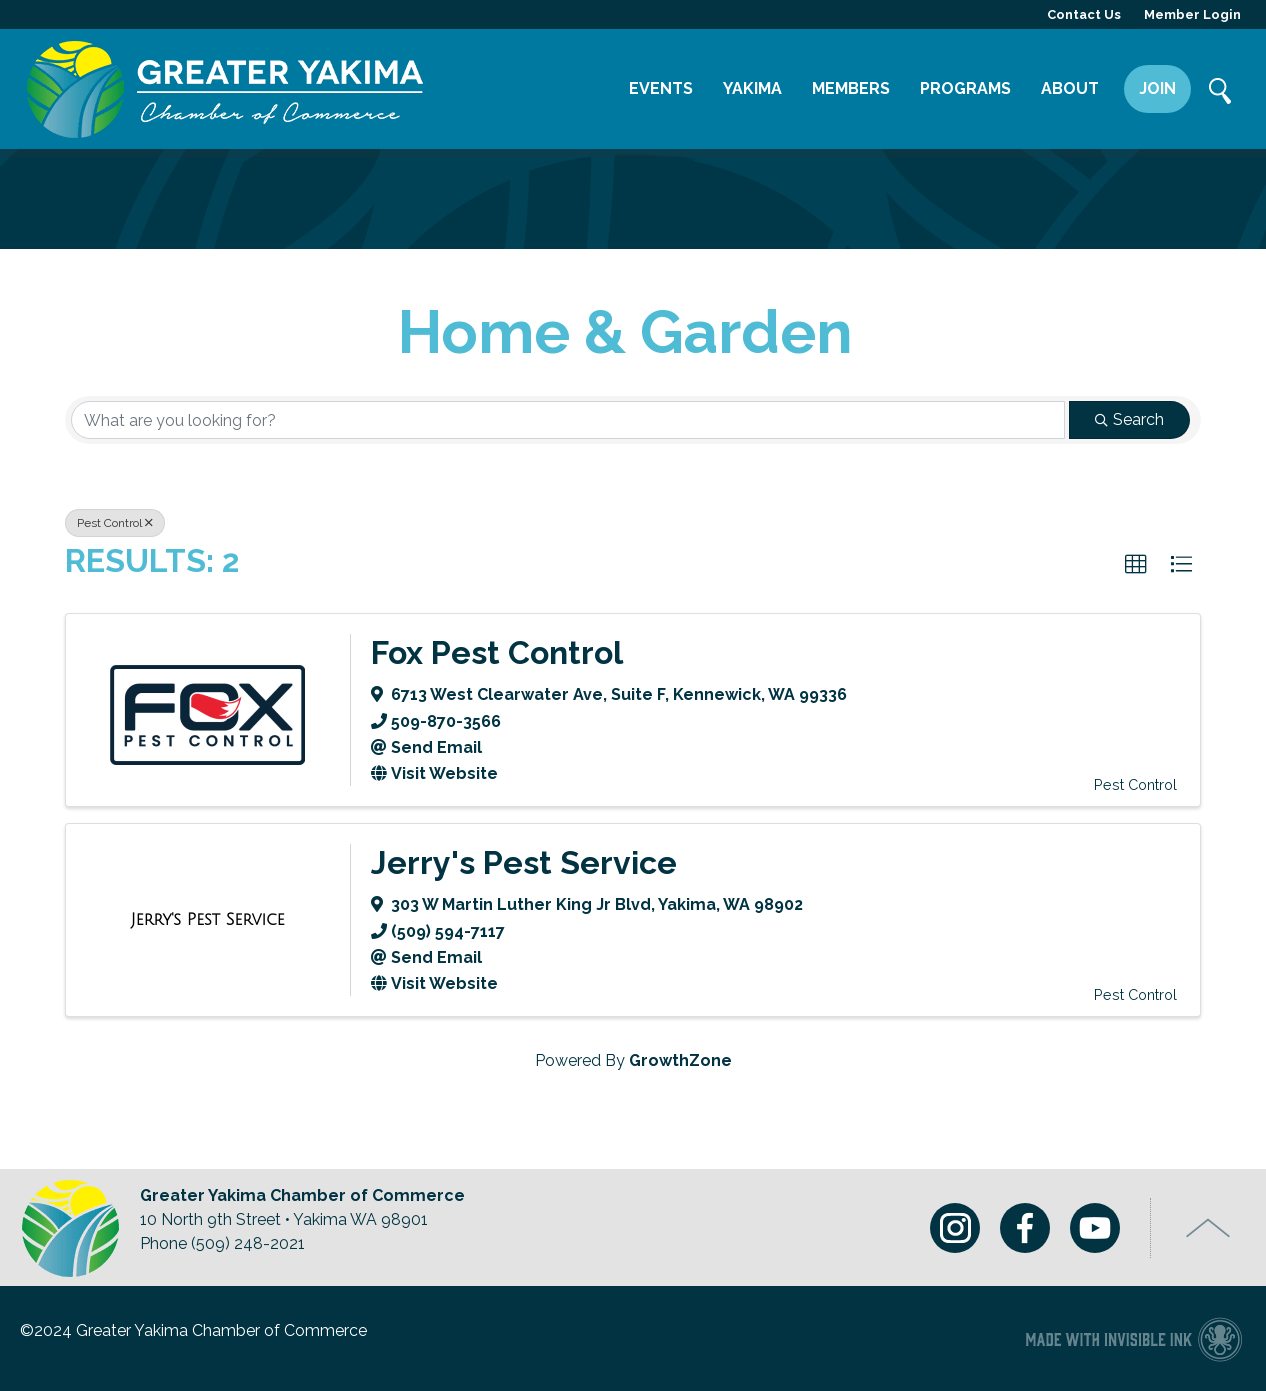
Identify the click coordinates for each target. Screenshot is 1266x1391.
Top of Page (1208, 1228)
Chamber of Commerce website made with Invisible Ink (1133, 1338)
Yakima (752, 88)
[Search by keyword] (568, 420)
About (1070, 88)
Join (1157, 88)
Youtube (1095, 1228)
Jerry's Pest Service (524, 862)
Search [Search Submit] (1129, 419)
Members (851, 88)
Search (1221, 93)
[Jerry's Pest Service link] (208, 920)
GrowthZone (680, 1060)
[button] (1136, 565)
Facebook (1025, 1228)
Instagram (955, 1228)
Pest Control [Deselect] (115, 523)
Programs (965, 88)
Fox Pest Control (497, 652)
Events (661, 88)
